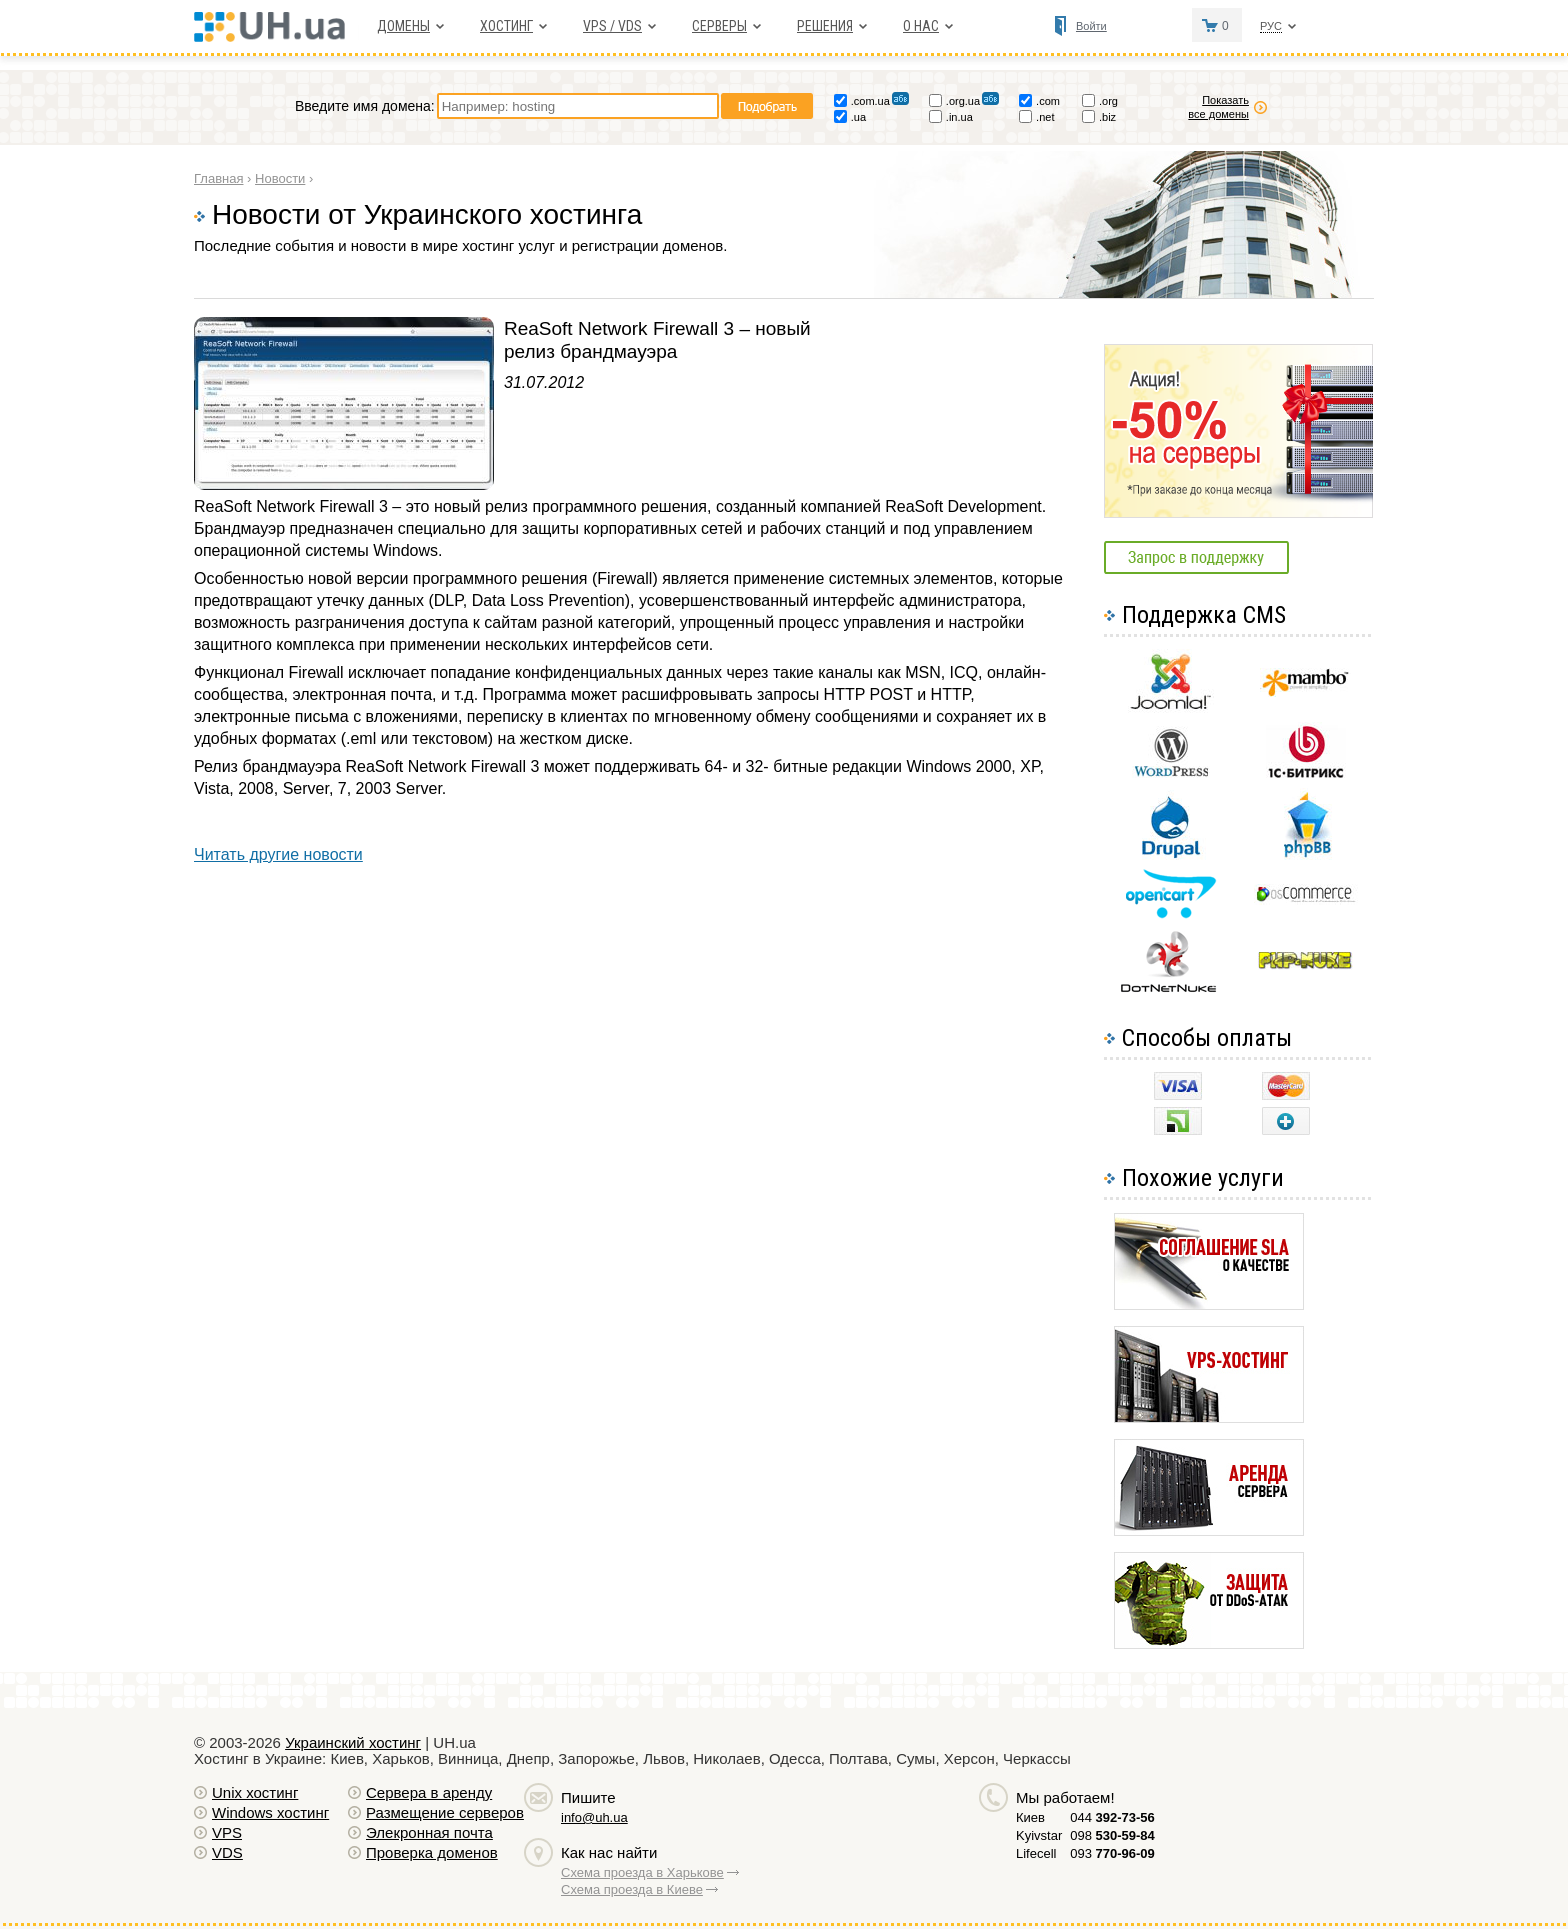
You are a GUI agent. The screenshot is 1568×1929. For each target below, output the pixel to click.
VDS (227, 1852)
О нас (921, 26)
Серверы (719, 26)
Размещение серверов (445, 1812)
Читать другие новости (278, 854)
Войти (1091, 26)
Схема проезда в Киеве (632, 1889)
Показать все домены (1218, 107)
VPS (227, 1832)
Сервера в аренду (429, 1792)
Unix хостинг (255, 1792)
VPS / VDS (612, 26)
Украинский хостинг (353, 1742)
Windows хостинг (270, 1812)
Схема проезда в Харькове (642, 1872)
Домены (403, 26)
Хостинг (506, 26)
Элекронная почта (429, 1832)
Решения (825, 26)
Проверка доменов (432, 1852)
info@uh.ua (594, 1817)
